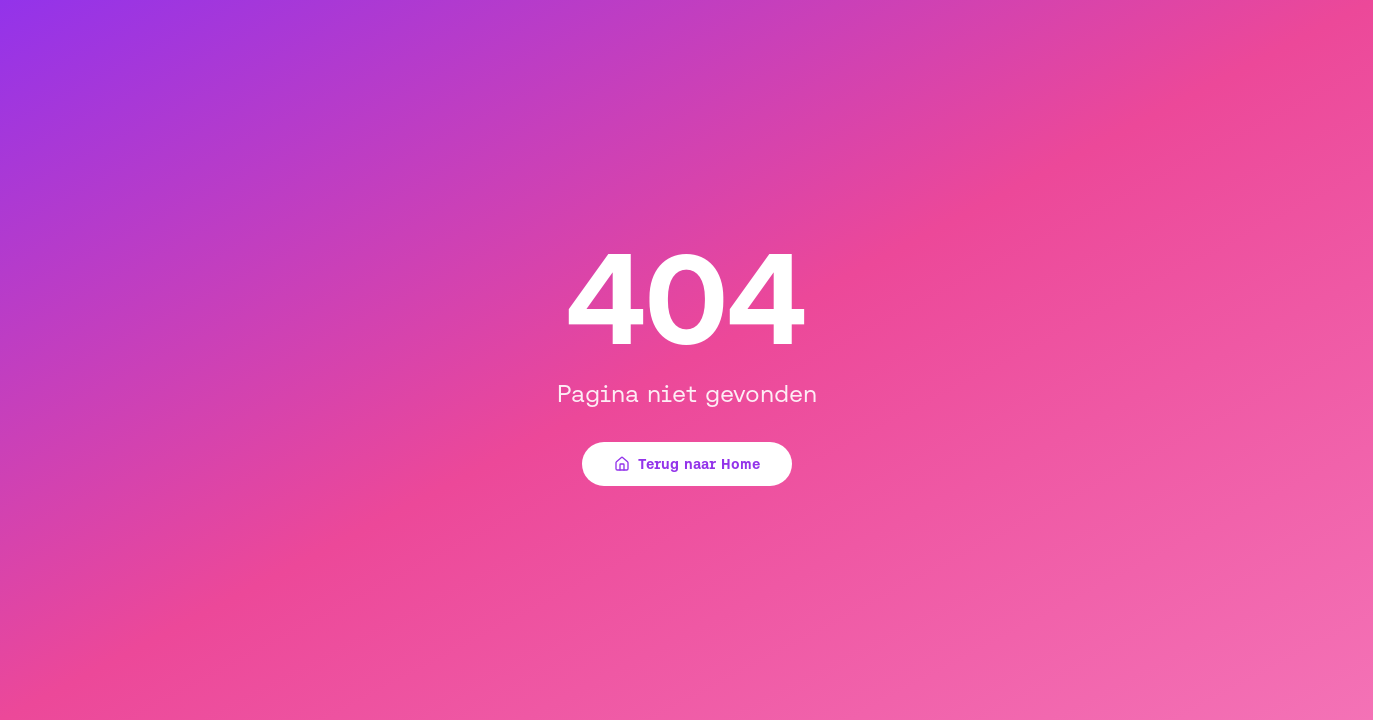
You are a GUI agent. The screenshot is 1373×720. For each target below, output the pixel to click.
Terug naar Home (687, 464)
